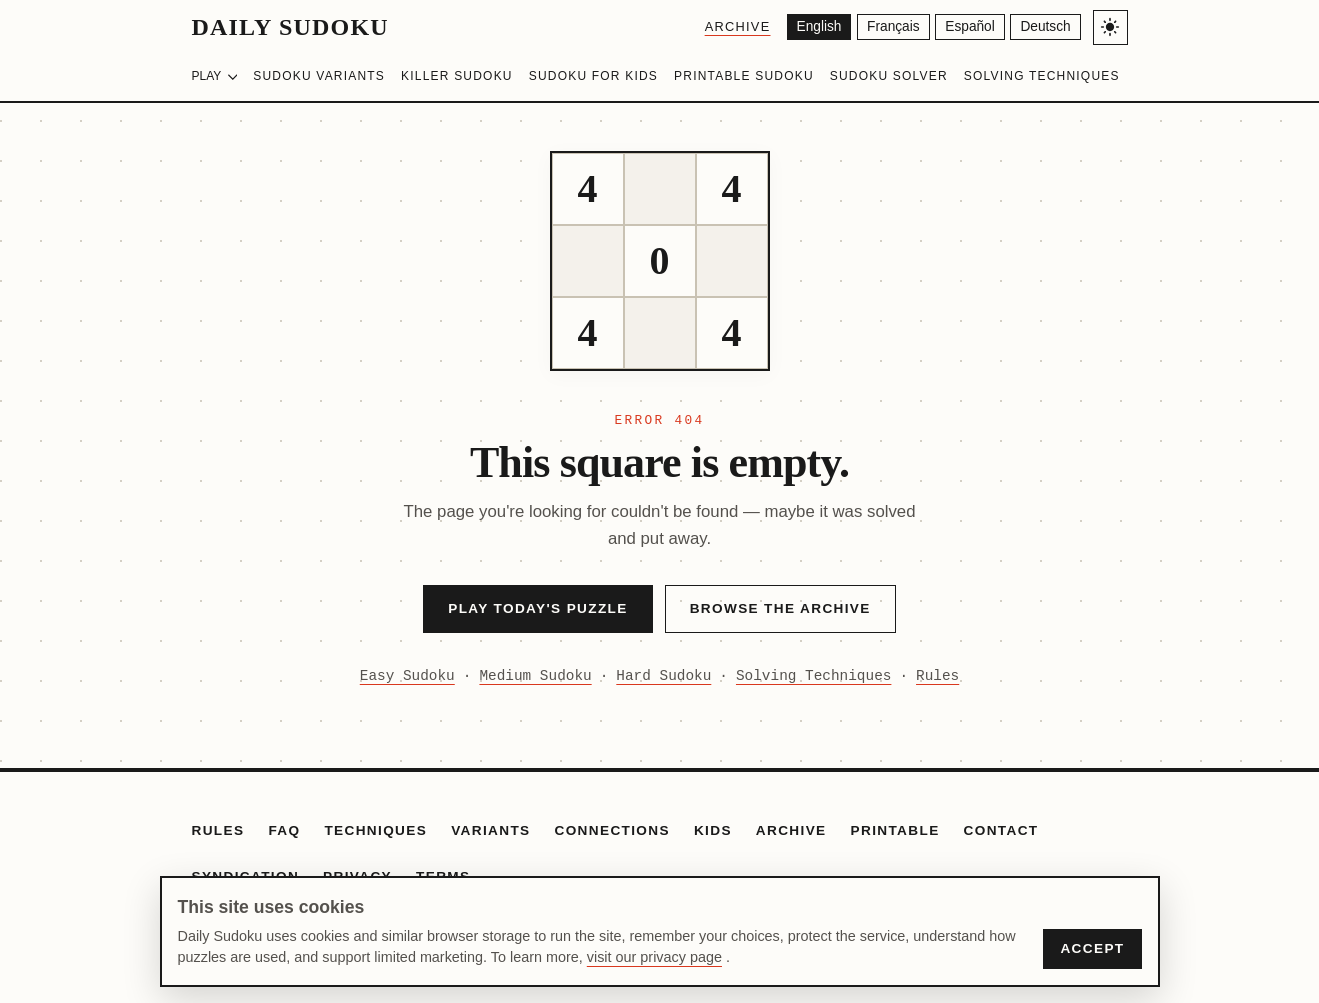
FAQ (284, 830)
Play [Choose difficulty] (215, 76)
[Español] (967, 27)
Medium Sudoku (535, 676)
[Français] (887, 27)
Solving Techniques (1042, 76)
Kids (713, 830)
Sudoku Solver (889, 76)
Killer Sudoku (457, 76)
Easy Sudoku (407, 676)
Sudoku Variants (319, 76)
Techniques (375, 830)
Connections (612, 830)
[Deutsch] (1044, 27)
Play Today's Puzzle (537, 608)
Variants (490, 830)
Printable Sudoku (744, 76)
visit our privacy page (654, 957)
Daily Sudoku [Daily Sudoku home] (290, 27)
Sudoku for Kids (593, 76)
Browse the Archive (780, 608)
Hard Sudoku (663, 676)
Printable (895, 830)
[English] (811, 27)
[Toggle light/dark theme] (1110, 27)
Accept (1092, 948)
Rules (937, 676)
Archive (729, 26)
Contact (1001, 830)
